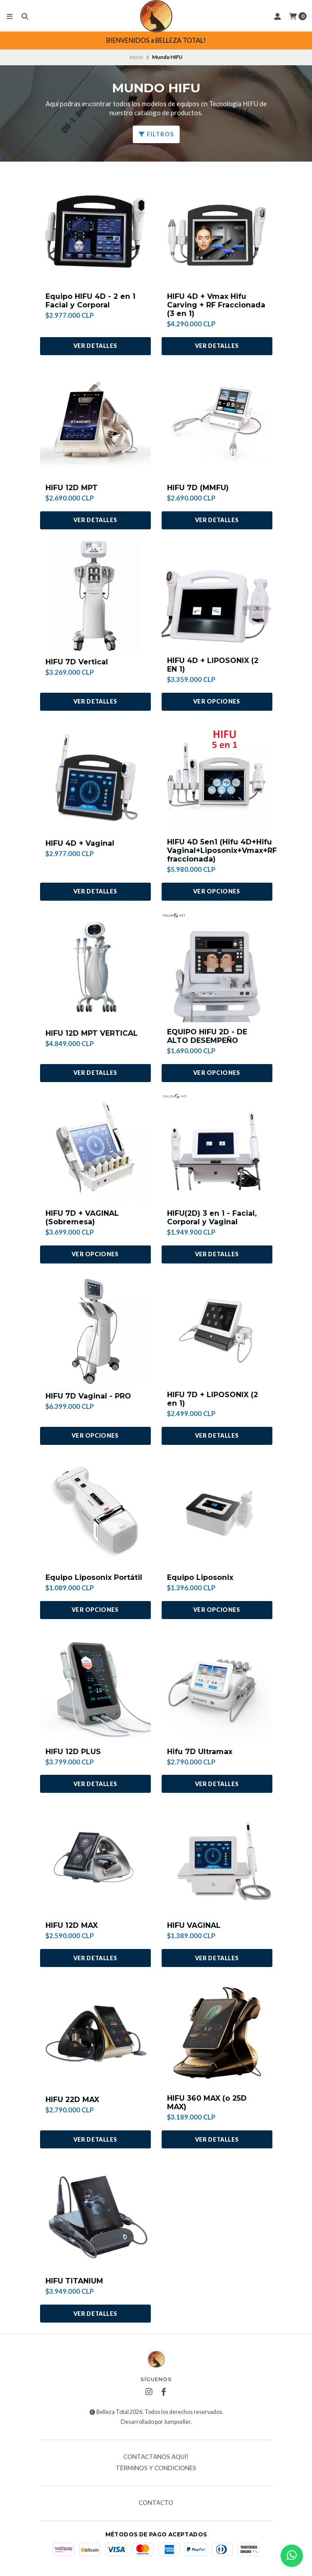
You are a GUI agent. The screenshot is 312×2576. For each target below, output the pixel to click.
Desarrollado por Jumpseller (155, 2421)
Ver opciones (216, 701)
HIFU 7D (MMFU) (198, 487)
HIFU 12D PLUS (73, 1751)
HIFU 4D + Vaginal (79, 843)
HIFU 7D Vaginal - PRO (88, 1396)
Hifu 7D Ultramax (199, 1751)
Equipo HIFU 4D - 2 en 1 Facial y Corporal (90, 300)
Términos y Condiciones (156, 2468)
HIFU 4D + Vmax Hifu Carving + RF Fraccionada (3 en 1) (216, 305)
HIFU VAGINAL (194, 1925)
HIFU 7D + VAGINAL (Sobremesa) (82, 1217)
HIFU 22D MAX (72, 2099)
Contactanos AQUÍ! (156, 2457)
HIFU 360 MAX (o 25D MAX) (207, 2102)
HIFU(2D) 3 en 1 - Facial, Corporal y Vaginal (212, 1217)
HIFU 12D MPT (71, 487)
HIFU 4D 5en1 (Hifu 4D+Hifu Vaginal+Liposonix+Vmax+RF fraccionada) (222, 850)
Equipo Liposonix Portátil (93, 1577)
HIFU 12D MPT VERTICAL (91, 1033)
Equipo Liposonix (200, 1577)
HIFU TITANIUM (74, 2281)
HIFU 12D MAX (71, 1925)
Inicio (136, 57)
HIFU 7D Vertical (76, 662)
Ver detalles (95, 345)
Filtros (156, 134)
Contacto (156, 2503)
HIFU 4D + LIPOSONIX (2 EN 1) (212, 664)
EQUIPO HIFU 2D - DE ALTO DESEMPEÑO (207, 1036)
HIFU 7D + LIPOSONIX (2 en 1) (212, 1399)
